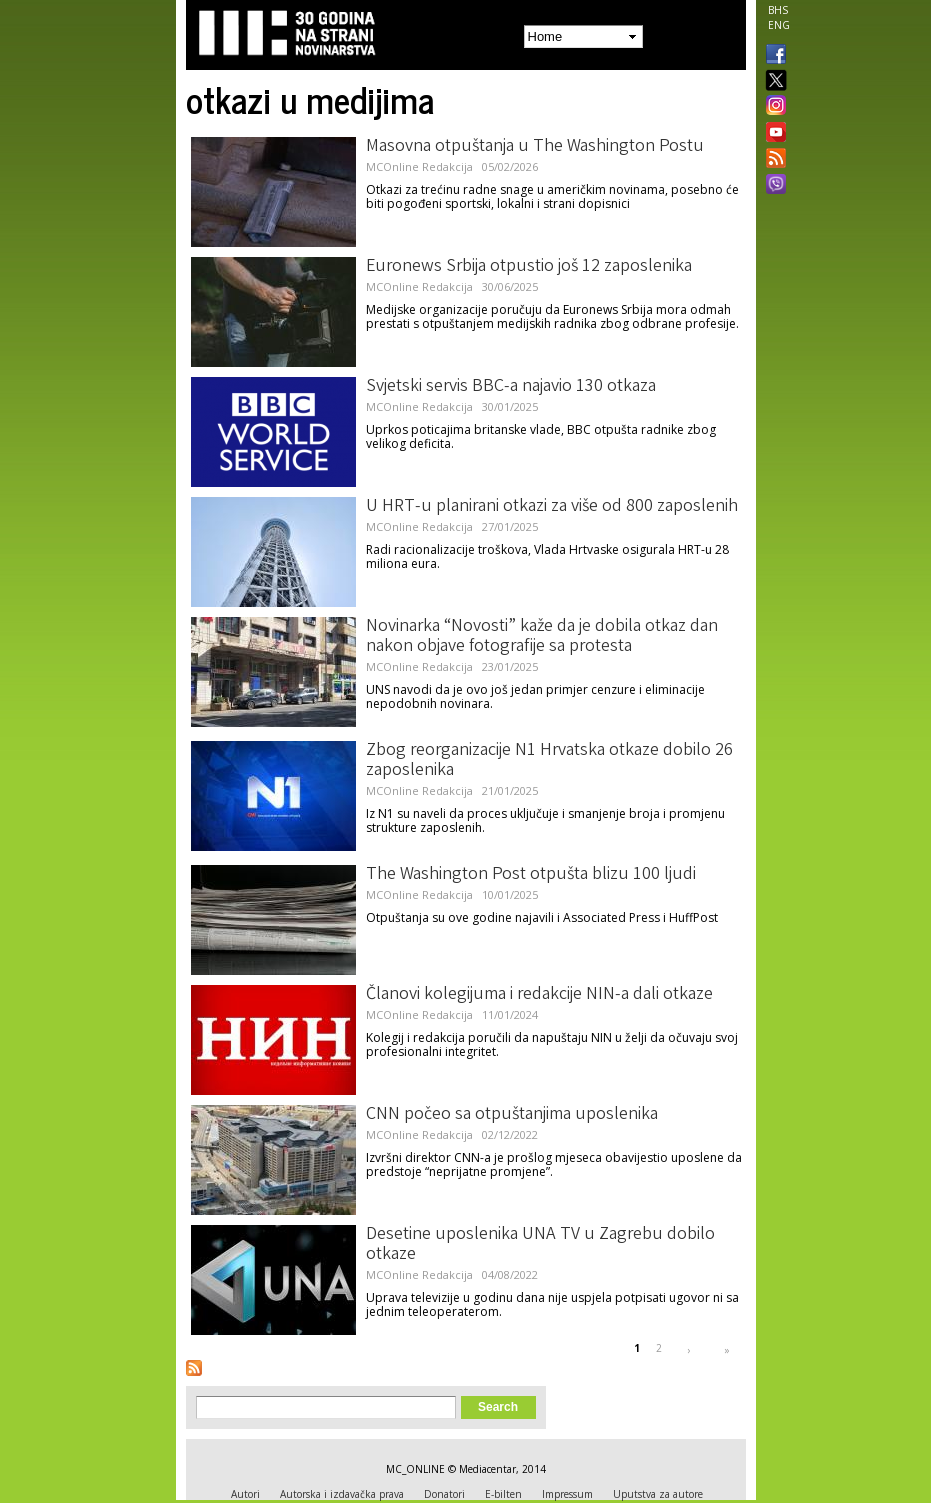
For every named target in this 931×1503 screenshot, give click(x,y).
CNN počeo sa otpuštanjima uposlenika (512, 1115)
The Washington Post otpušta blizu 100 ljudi (531, 875)
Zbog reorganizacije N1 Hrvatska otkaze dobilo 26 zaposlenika (549, 761)
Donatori (444, 1494)
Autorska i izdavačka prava (342, 1494)
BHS (778, 10)
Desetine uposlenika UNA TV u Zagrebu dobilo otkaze (540, 1245)
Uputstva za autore (658, 1494)
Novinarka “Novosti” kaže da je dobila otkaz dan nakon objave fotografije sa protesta (542, 637)
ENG (779, 25)
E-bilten (503, 1494)
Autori (245, 1494)
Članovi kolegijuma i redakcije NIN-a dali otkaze (539, 995)
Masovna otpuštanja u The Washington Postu (535, 147)
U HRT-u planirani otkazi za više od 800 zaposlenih (552, 507)
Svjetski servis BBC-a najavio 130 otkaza (511, 387)
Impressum (567, 1494)
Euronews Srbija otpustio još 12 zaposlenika (529, 267)
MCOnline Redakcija (419, 166)
